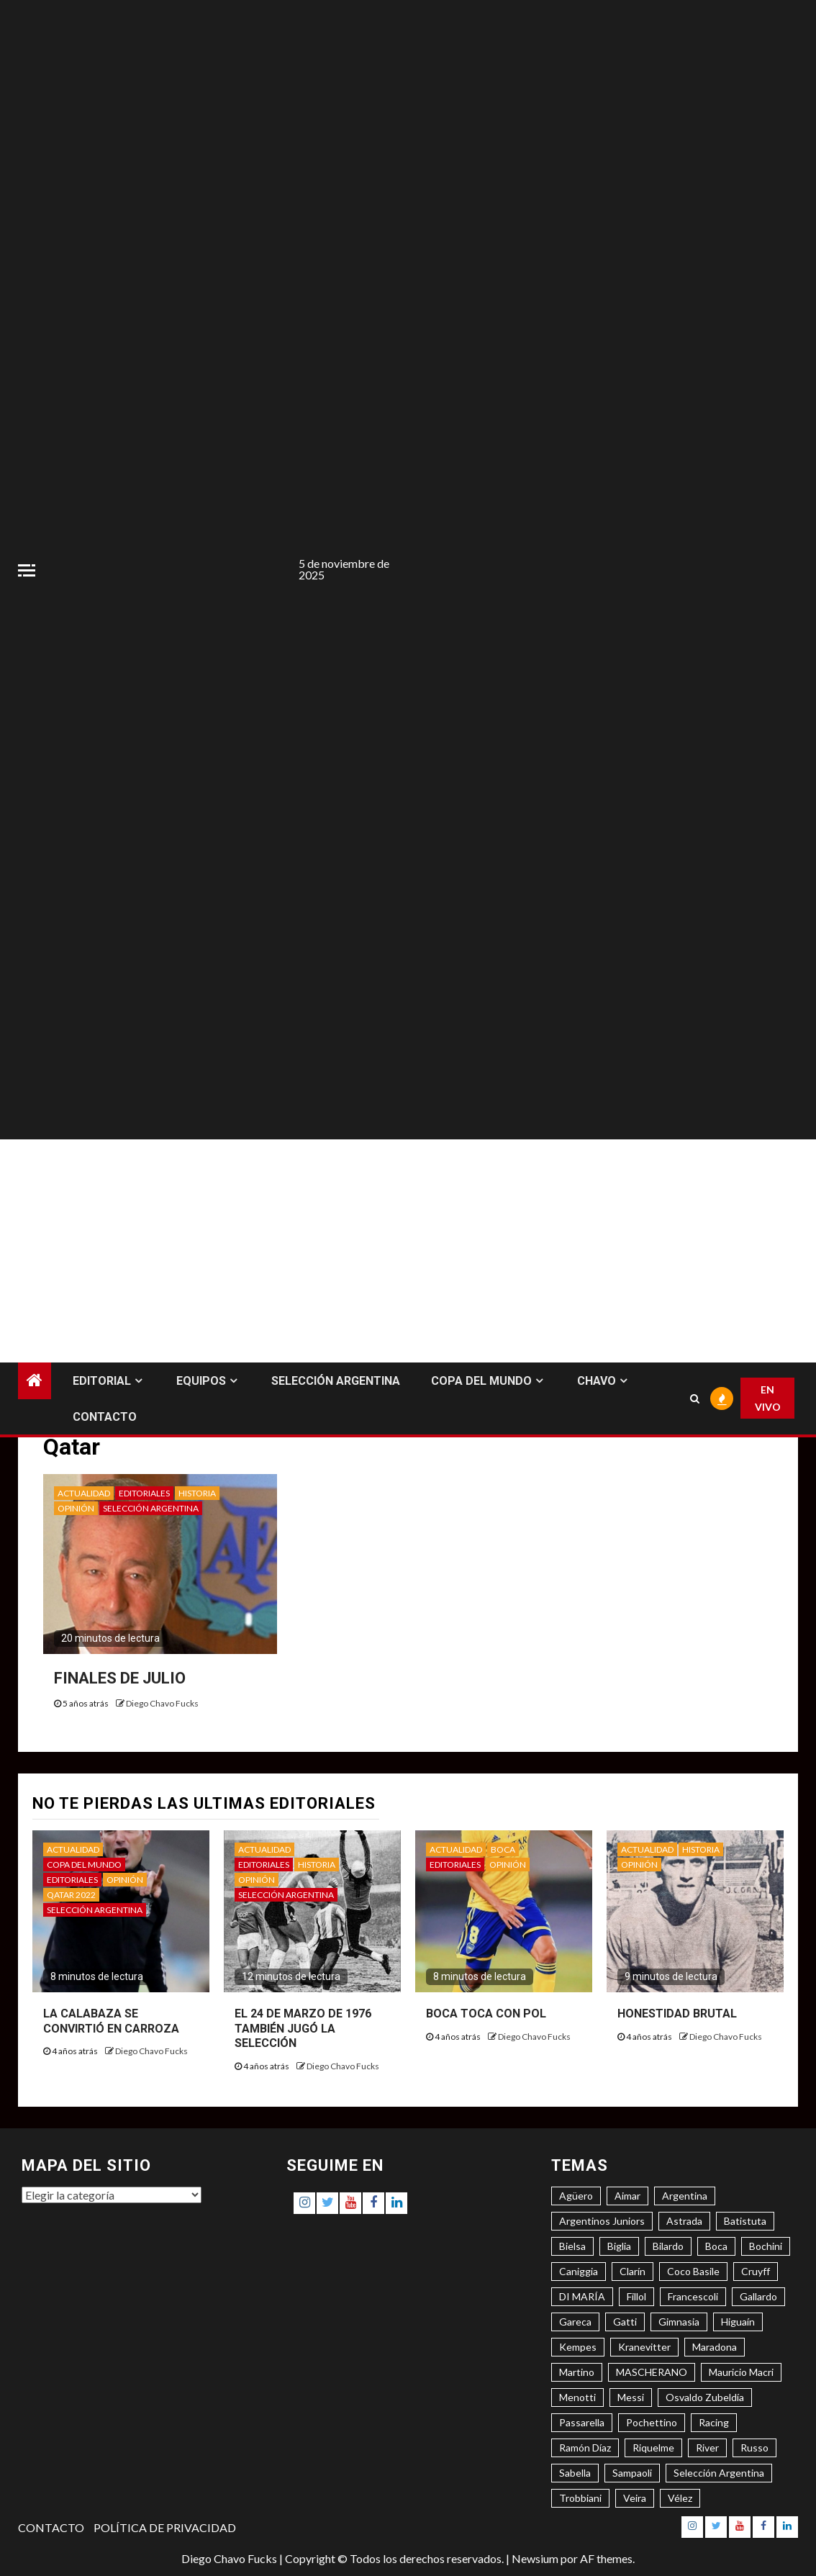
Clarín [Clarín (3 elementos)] (632, 2271)
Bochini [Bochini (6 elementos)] (765, 2246)
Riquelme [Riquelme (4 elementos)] (653, 2447)
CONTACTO (105, 1417)
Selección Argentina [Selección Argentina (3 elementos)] (719, 2473)
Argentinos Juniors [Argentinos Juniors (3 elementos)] (602, 2221)
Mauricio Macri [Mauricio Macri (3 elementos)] (741, 2372)
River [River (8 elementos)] (707, 2447)
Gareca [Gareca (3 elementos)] (575, 2321)
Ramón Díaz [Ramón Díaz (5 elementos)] (585, 2447)
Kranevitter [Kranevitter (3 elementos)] (644, 2347)
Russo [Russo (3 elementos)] (754, 2447)
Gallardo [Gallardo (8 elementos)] (758, 2296)
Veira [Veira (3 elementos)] (634, 2498)
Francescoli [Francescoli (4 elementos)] (693, 2296)
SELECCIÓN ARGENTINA (335, 1381)
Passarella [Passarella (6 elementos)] (581, 2422)
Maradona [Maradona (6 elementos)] (714, 2347)
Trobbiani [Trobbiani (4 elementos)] (580, 2498)
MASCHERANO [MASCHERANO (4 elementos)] (651, 2372)
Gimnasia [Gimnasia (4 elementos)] (678, 2321)
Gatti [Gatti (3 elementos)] (625, 2321)
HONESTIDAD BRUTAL (677, 2013)
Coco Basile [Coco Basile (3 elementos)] (693, 2271)
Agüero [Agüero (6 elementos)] (576, 2195)
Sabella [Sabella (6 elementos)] (575, 2473)
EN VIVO (768, 1398)
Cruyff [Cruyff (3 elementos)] (755, 2271)
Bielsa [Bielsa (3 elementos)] (572, 2246)
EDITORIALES (144, 1493)
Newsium (535, 2558)
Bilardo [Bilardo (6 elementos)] (668, 2246)
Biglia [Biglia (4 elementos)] (619, 2246)
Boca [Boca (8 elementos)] (716, 2246)
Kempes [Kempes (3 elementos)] (578, 2347)
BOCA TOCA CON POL (486, 2013)
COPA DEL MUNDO (481, 1381)
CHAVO (596, 1381)
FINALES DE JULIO (120, 1678)
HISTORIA (197, 1493)
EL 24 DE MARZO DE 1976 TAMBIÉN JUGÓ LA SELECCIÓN (303, 2029)
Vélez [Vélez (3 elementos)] (680, 2498)
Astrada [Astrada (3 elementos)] (684, 2221)
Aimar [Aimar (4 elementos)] (627, 2195)
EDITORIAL (102, 1381)
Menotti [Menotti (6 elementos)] (577, 2397)
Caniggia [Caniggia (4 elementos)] (578, 2271)
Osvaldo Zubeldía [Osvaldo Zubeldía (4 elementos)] (705, 2397)
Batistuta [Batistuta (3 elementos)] (745, 2221)
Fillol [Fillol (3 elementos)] (636, 2296)
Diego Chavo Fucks (162, 1703)
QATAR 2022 (71, 1894)
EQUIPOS (201, 1381)
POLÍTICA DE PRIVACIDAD (165, 2527)
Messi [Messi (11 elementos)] (630, 2397)
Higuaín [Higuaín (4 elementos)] (738, 2321)
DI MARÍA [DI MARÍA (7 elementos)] (582, 2296)
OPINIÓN (76, 1508)
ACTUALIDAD (84, 1493)
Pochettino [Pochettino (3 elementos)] (651, 2422)
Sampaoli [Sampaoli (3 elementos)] (632, 2473)
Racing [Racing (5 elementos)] (714, 2422)
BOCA (503, 1849)
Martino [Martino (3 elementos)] (576, 2372)
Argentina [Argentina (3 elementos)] (684, 2195)
